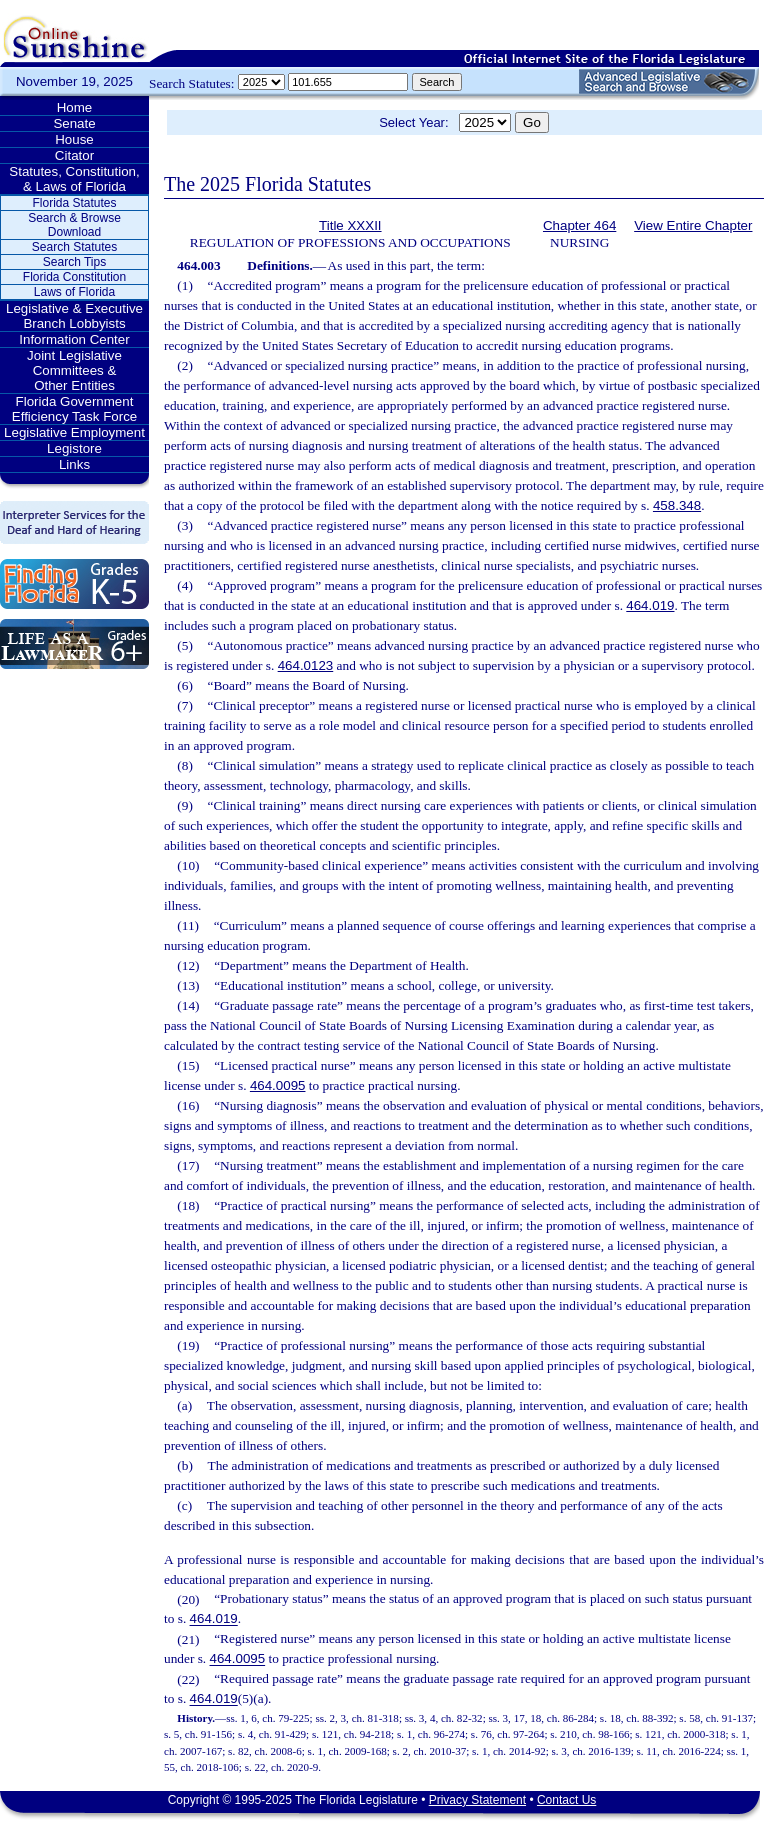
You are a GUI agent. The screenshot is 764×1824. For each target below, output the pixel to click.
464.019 (650, 605)
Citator (74, 155)
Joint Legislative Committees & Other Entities (74, 370)
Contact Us (566, 1800)
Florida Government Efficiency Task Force (74, 409)
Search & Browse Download (74, 225)
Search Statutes (74, 247)
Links (74, 464)
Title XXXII (350, 225)
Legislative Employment (74, 432)
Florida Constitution (74, 277)
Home (75, 107)
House (74, 139)
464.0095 (278, 1085)
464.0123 (306, 665)
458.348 (677, 505)
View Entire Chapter (693, 225)
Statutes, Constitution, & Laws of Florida (74, 179)
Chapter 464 (579, 225)
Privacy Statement (477, 1800)
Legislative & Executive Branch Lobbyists (74, 316)
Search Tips (74, 262)
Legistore (74, 448)
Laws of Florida (74, 292)
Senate (74, 123)
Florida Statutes (74, 203)
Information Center (74, 339)
